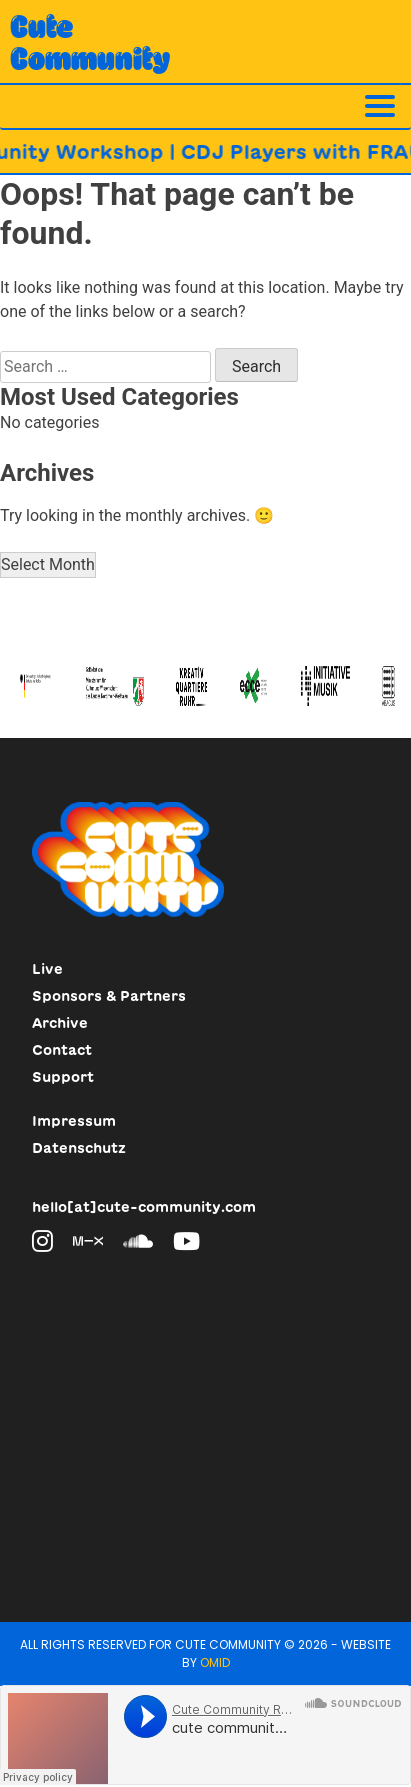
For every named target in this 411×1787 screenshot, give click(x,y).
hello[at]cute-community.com (144, 1207)
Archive (60, 1023)
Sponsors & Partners (109, 996)
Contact (62, 1050)
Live (47, 969)
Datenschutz (79, 1148)
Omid (215, 1662)
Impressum (74, 1121)
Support (63, 1077)
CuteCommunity (90, 42)
